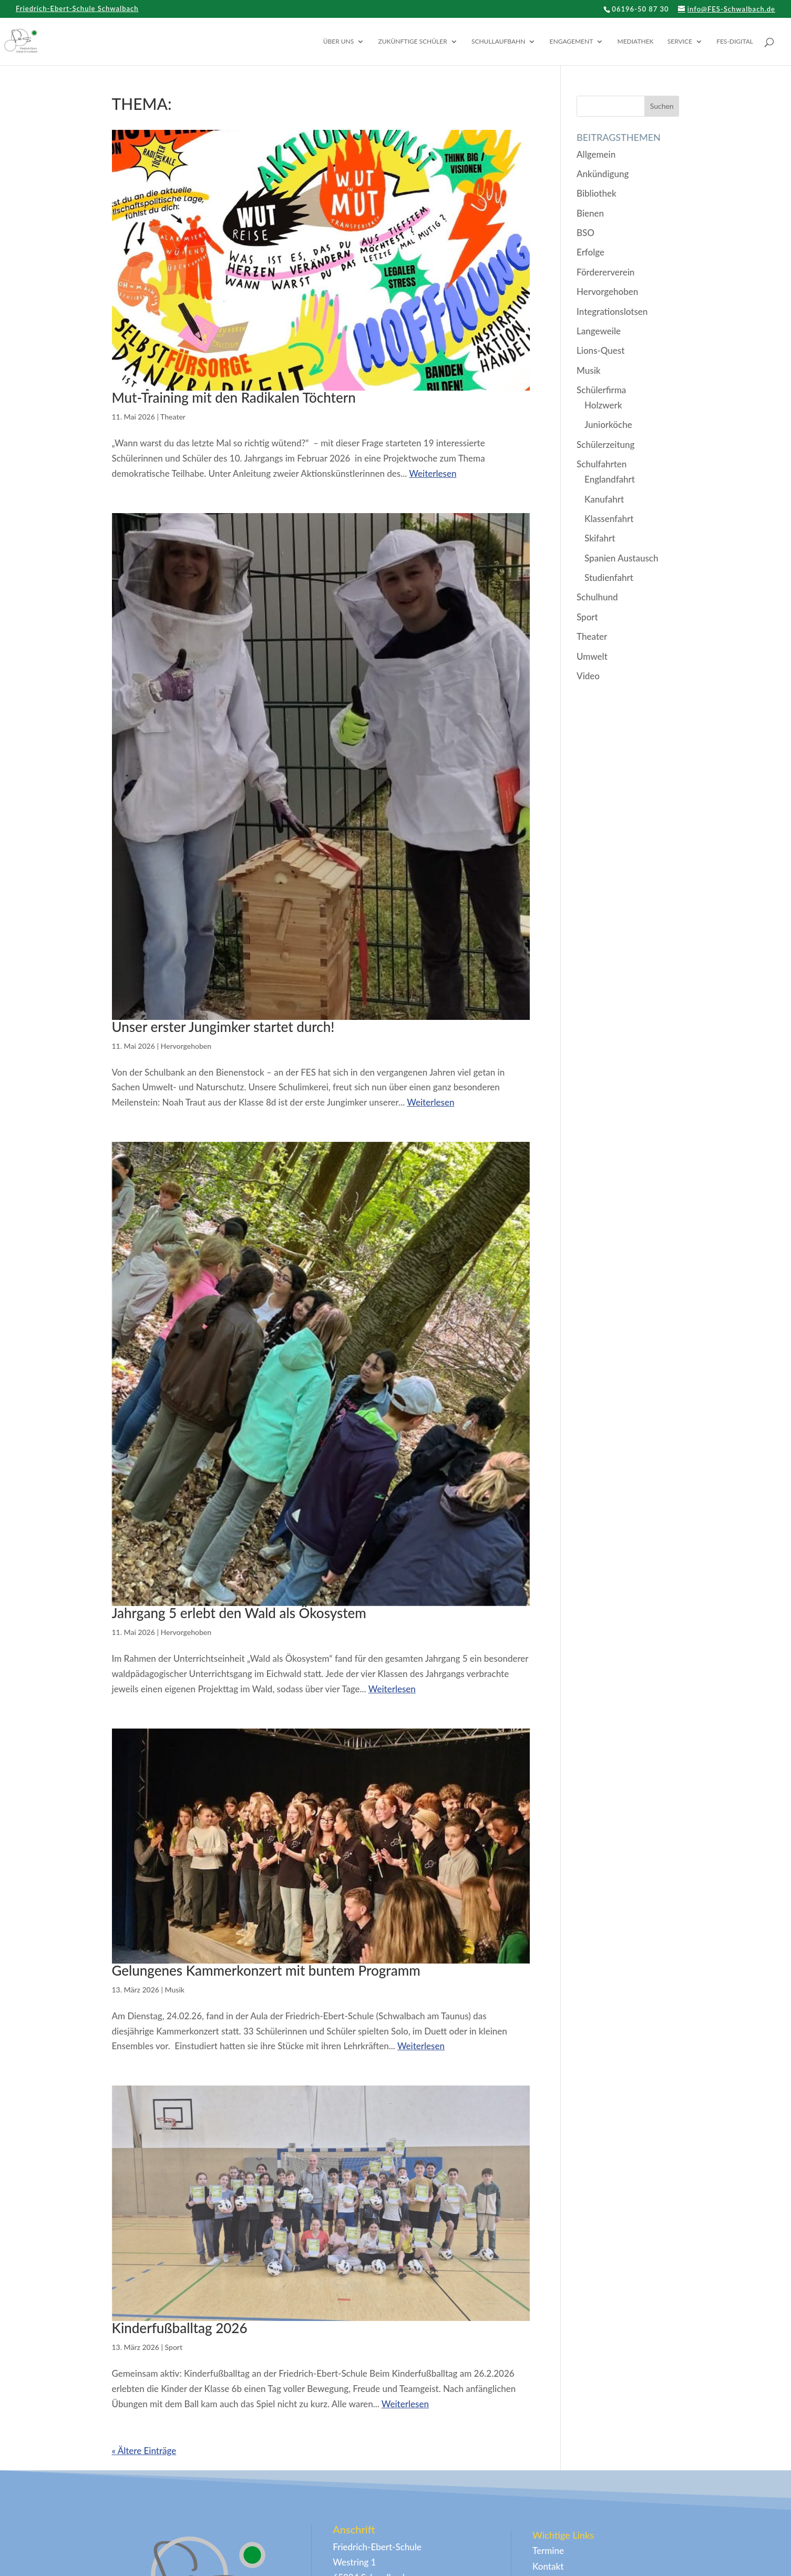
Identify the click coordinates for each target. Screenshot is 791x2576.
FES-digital (734, 41)
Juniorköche (608, 424)
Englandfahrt (609, 479)
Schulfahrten (601, 463)
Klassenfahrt (608, 518)
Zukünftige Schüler (412, 41)
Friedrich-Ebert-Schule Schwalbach (77, 9)
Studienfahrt (608, 577)
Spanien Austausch (621, 558)
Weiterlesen (432, 473)
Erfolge (590, 252)
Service (679, 41)
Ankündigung (603, 173)
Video (588, 675)
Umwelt (592, 656)
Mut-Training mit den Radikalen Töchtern (234, 397)
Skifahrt (599, 538)
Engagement (571, 41)
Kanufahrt (604, 499)
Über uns (338, 41)
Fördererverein (605, 272)
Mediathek (636, 41)
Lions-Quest (600, 350)
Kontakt (547, 2566)
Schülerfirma (601, 389)
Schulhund (597, 596)
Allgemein (596, 154)
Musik (174, 1989)
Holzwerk (603, 405)
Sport (174, 2347)
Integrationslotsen (612, 311)
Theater (173, 416)
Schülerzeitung (605, 444)
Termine (548, 2550)
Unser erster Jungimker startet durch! (223, 1026)
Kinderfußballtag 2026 (180, 2327)
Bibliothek (597, 193)
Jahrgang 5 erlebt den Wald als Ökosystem (239, 1612)
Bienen (590, 213)
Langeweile (599, 330)
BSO (585, 232)
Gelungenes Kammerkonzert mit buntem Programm (266, 1970)
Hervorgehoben (185, 1045)
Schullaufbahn (498, 41)
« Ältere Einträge (144, 2450)
